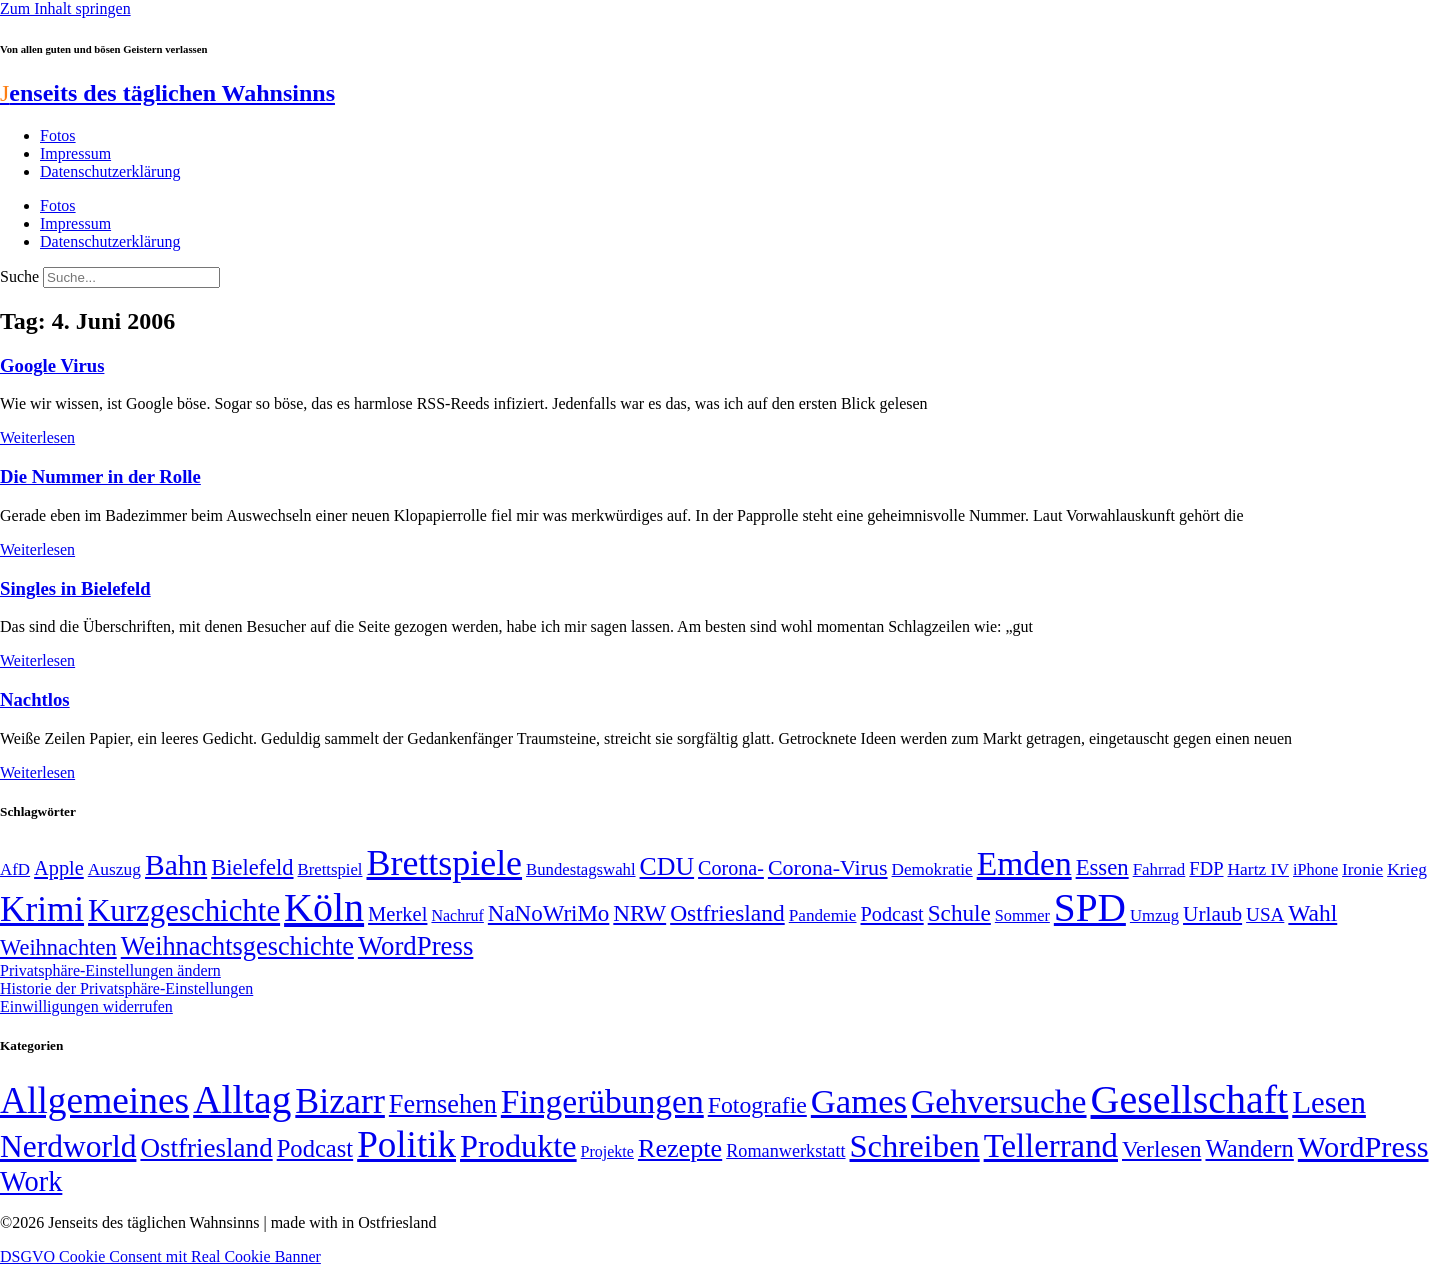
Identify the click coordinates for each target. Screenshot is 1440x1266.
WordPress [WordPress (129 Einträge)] (415, 946)
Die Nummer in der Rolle (100, 476)
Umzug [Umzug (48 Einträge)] (1154, 915)
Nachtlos (35, 699)
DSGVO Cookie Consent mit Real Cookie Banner (160, 1256)
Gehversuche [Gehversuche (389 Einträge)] (998, 1101)
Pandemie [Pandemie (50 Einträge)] (823, 915)
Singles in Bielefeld (75, 588)
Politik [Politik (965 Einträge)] (406, 1144)
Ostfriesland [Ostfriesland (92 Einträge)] (727, 913)
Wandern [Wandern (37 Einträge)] (1249, 1148)
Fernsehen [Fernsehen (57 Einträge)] (443, 1104)
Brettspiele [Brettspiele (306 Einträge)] (445, 863)
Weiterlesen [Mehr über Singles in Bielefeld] (37, 660)
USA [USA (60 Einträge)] (1265, 914)
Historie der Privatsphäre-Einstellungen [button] (126, 988)
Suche (19, 276)
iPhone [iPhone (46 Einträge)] (1315, 870)
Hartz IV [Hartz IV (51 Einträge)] (1258, 869)
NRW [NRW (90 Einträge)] (639, 913)
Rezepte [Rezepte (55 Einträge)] (680, 1148)
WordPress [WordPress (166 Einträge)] (1363, 1147)
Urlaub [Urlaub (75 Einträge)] (1212, 914)
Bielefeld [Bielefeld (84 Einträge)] (252, 867)
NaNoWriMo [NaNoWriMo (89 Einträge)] (548, 913)
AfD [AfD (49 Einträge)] (15, 869)
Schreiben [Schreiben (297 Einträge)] (915, 1146)
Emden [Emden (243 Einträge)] (1024, 863)
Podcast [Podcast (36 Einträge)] (315, 1148)
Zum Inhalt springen (65, 8)
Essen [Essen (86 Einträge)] (1102, 867)
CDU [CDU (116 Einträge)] (667, 866)
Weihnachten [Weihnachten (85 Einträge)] (58, 947)
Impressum (75, 153)
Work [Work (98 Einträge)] (31, 1181)
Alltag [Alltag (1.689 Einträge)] (242, 1099)
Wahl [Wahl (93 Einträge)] (1312, 913)
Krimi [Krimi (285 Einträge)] (42, 909)
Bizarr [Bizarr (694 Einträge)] (340, 1101)
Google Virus (52, 365)
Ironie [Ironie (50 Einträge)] (1362, 869)
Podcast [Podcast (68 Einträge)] (892, 914)
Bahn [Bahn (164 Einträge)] (176, 865)
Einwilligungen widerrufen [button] (86, 1006)
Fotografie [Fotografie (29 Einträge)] (757, 1105)
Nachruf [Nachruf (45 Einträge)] (457, 915)
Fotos (58, 135)
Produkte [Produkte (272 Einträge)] (518, 1146)
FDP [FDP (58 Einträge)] (1206, 868)
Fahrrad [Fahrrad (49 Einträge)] (1159, 869)
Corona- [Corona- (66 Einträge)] (731, 868)
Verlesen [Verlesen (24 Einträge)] (1161, 1149)
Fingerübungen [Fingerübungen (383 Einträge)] (602, 1101)
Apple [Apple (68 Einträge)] (59, 868)
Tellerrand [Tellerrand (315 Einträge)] (1051, 1146)
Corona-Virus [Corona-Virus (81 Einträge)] (828, 867)
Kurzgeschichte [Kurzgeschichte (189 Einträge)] (184, 910)
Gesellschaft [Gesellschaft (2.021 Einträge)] (1190, 1099)
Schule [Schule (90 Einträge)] (959, 913)
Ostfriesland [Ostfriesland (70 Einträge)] (206, 1148)
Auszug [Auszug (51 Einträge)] (114, 869)
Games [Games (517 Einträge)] (859, 1101)
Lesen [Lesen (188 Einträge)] (1329, 1102)
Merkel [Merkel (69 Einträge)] (397, 914)
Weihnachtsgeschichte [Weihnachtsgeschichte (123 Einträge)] (237, 946)
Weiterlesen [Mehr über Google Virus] (37, 437)
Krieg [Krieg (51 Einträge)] (1407, 869)
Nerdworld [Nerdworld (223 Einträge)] (68, 1146)
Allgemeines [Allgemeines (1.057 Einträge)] (94, 1100)
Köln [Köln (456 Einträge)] (324, 907)
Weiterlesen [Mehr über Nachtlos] (37, 772)
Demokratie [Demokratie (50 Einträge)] (932, 869)
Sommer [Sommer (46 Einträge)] (1022, 916)
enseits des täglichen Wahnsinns (167, 93)
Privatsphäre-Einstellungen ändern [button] (110, 970)
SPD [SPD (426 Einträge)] (1090, 907)
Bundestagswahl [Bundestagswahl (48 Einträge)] (580, 869)
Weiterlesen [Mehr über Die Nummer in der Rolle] (37, 549)
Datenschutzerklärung (110, 171)
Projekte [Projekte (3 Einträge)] (607, 1151)
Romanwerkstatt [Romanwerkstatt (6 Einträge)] (785, 1151)
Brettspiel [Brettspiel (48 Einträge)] (330, 869)
